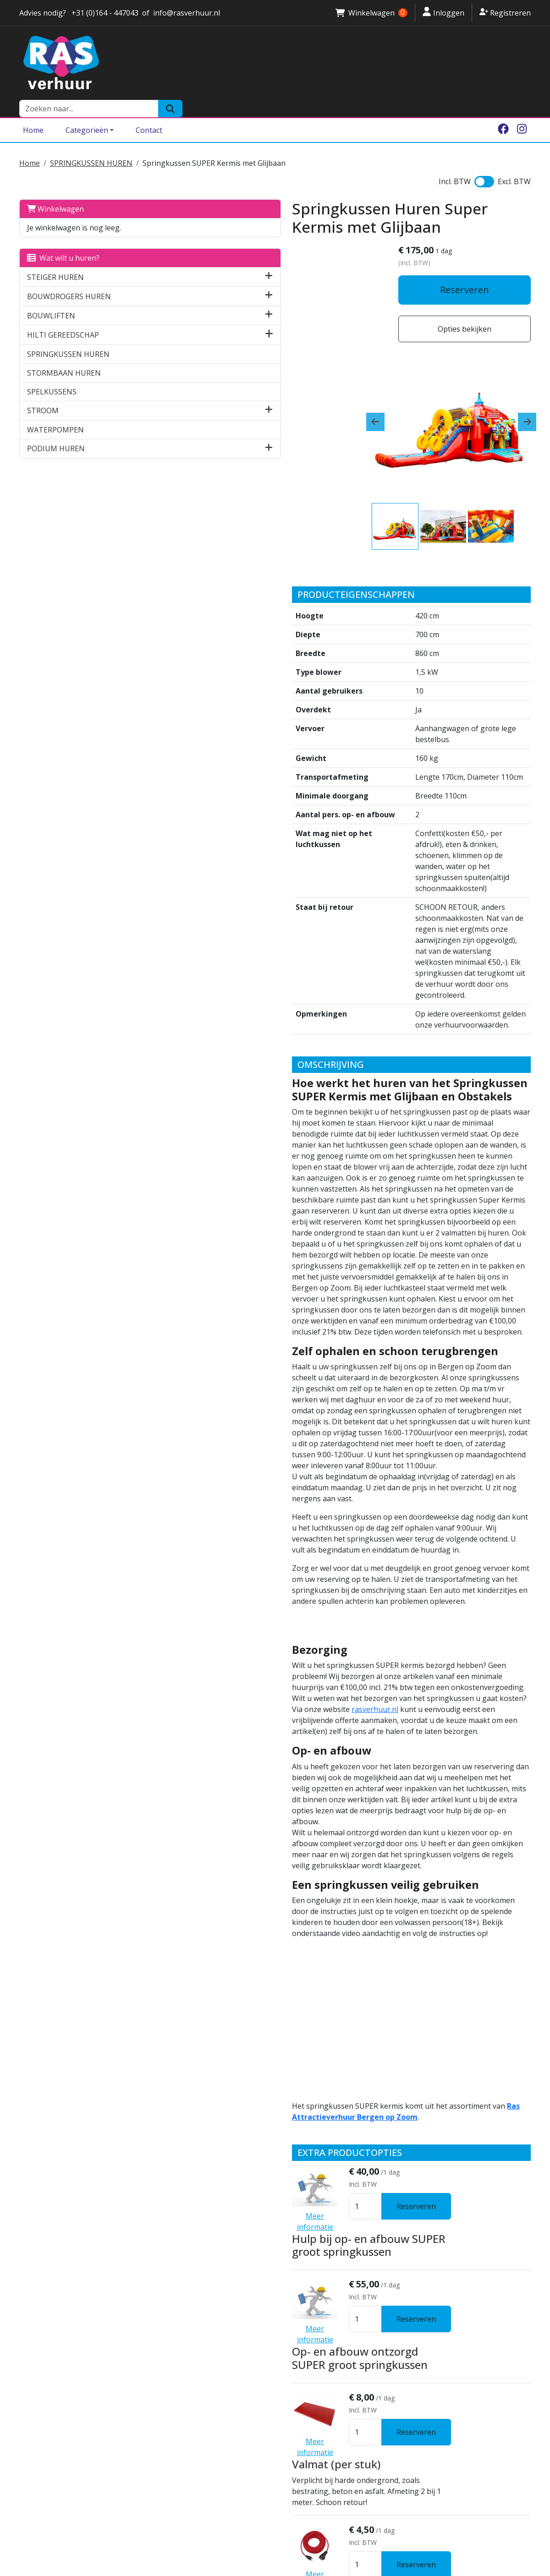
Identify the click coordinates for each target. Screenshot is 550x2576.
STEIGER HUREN (55, 257)
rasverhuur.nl (397, 1346)
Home (33, 111)
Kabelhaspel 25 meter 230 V (286, 2118)
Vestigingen (172, 2345)
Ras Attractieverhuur (189, 2389)
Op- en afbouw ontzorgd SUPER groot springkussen (296, 1851)
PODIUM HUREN (56, 429)
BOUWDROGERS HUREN (69, 276)
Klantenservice (177, 2356)
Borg (158, 2367)
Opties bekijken (471, 316)
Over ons (166, 2334)
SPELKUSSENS (52, 371)
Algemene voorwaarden (194, 2378)
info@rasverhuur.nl (56, 2434)
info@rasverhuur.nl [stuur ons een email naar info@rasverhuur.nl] (186, 13)
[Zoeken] (518, 63)
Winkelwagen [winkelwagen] (371, 12)
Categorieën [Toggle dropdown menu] (87, 111)
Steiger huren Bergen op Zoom (337, 2411)
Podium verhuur (309, 2488)
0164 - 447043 (47, 2423)
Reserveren (470, 277)
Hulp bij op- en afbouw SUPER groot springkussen (307, 1759)
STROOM (43, 390)
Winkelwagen (55, 189)
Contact (149, 111)
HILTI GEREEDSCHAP (63, 315)
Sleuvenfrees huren (316, 2477)
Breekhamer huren (315, 2466)
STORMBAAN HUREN (64, 353)
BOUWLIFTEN (51, 295)
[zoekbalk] (437, 63)
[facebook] (503, 111)
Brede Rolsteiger (311, 2422)
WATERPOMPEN (55, 410)
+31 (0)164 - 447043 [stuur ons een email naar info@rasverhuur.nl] (104, 13)
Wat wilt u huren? (63, 238)
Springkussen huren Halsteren (336, 2356)
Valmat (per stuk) (259, 1935)
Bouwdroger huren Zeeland (330, 2455)
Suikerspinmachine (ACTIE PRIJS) (298, 2213)
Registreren (505, 12)
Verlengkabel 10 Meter (273, 2027)
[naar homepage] (188, 63)
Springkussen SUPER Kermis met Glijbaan (214, 143)
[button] (126, 257)
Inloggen (443, 12)
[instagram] (521, 111)
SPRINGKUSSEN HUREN (91, 143)
